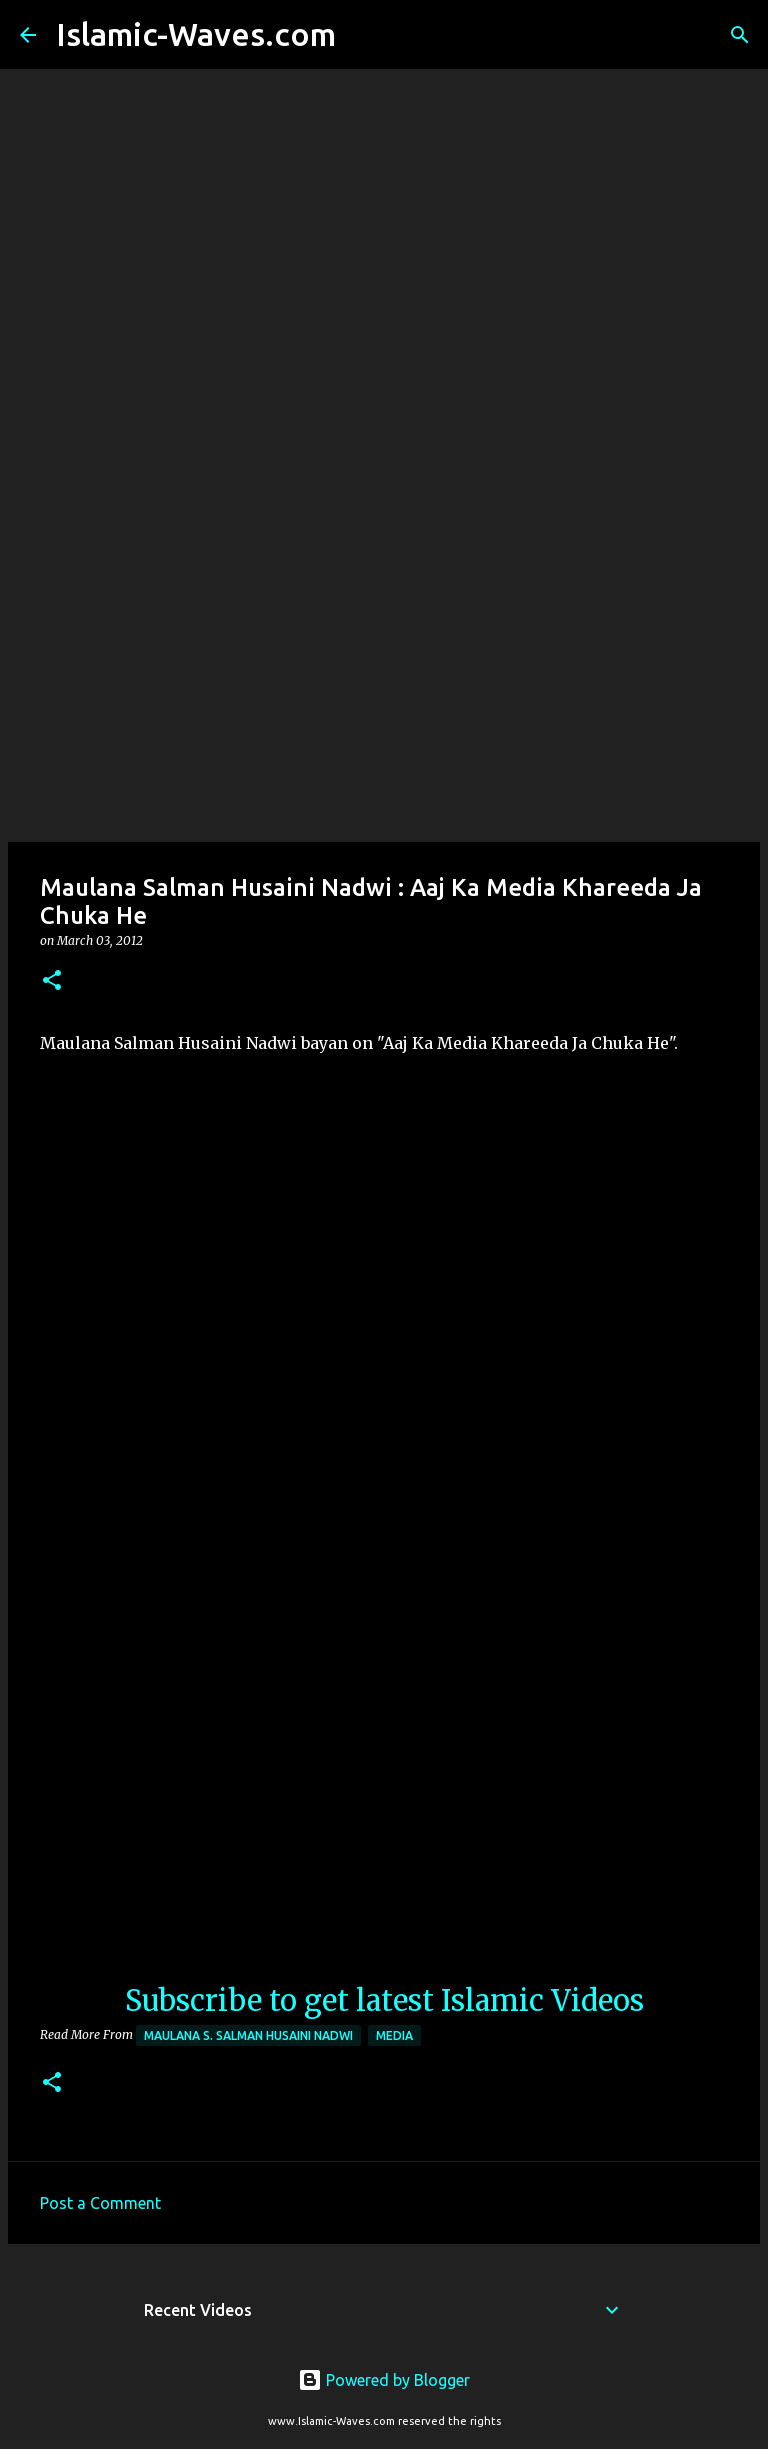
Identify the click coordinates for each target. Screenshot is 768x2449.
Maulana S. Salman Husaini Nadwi (248, 2035)
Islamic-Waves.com (196, 34)
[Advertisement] (384, 684)
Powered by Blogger (384, 2380)
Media (394, 2035)
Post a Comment (100, 2203)
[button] (52, 981)
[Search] (364, 35)
